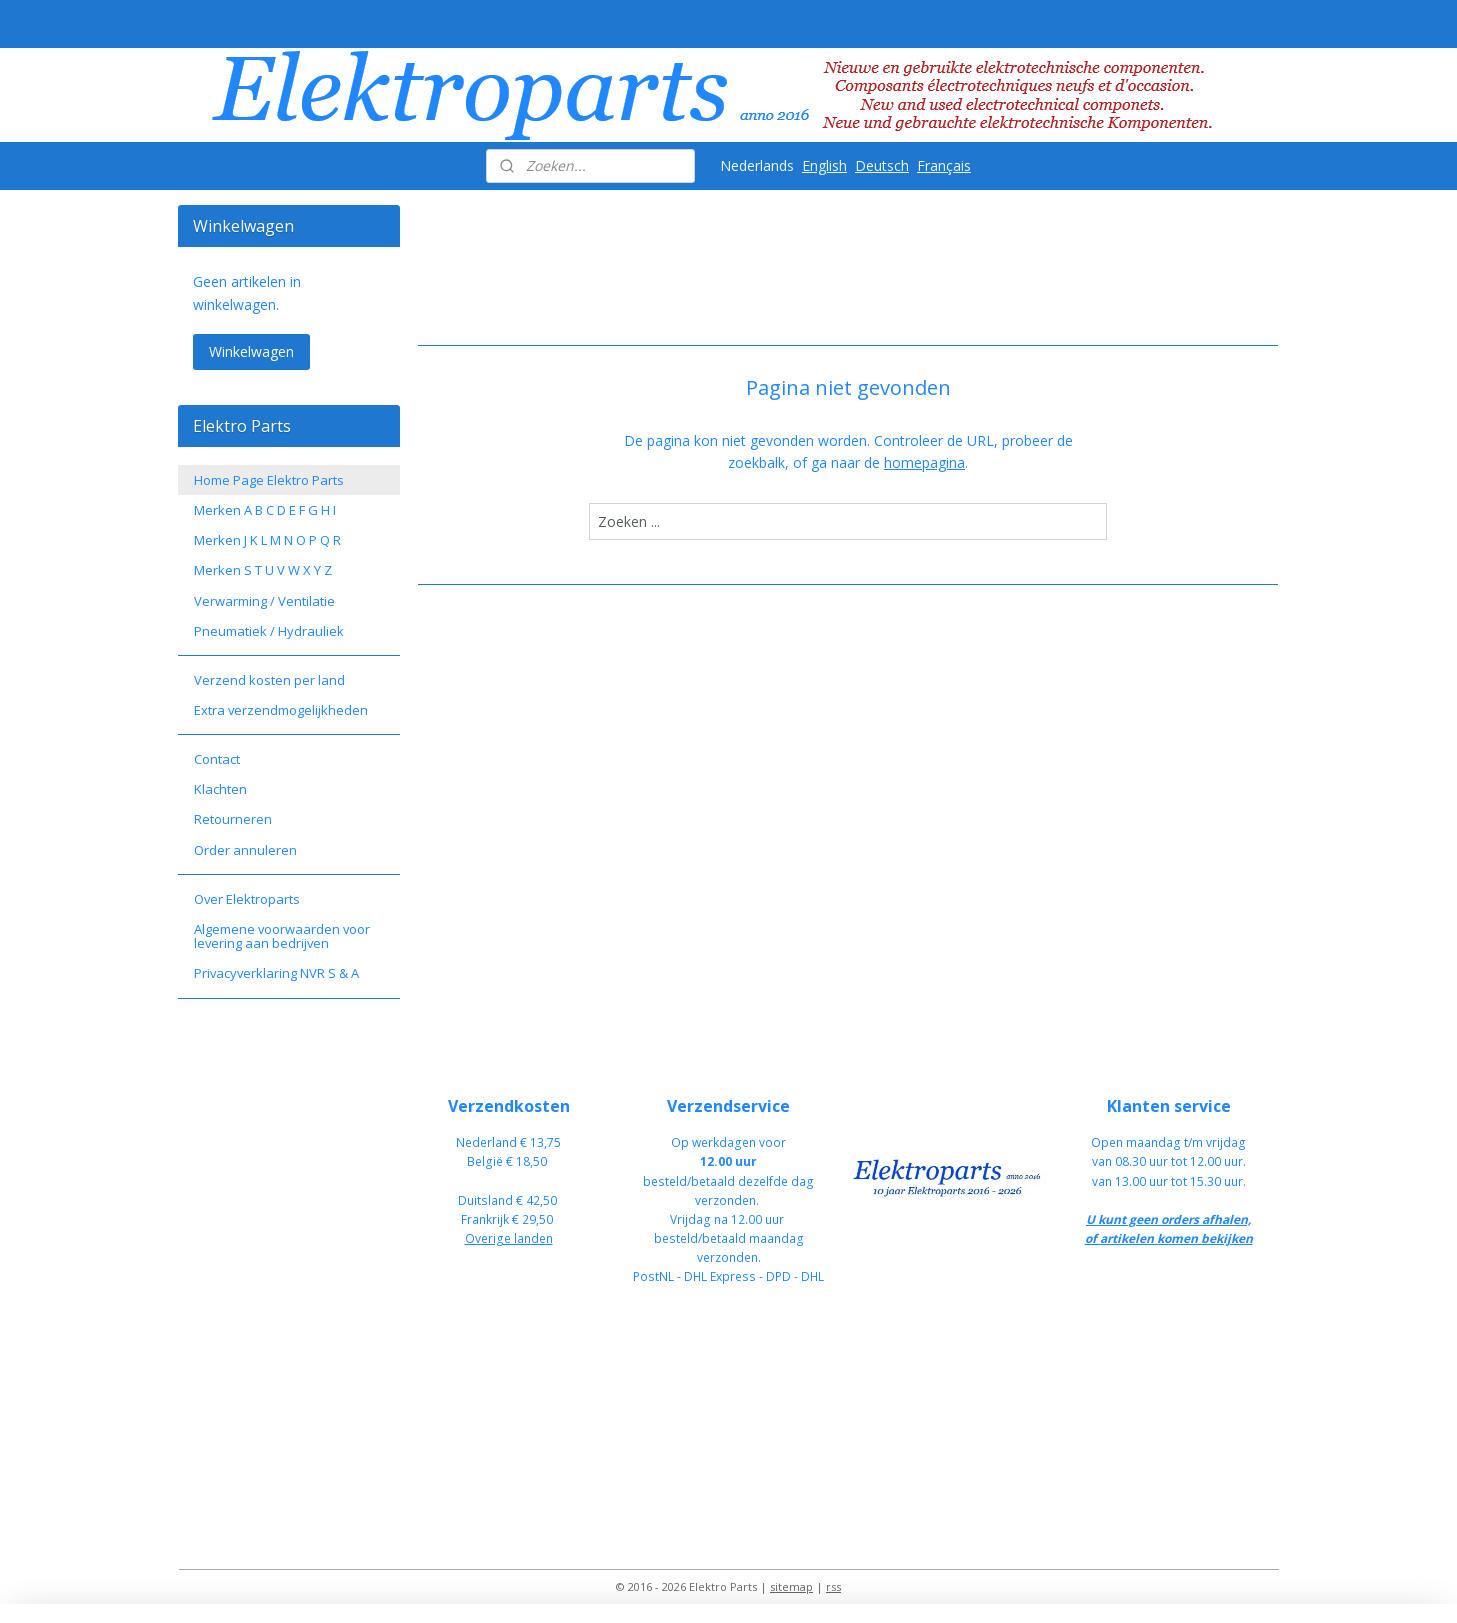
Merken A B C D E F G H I (265, 510)
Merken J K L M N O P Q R (267, 540)
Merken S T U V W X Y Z (263, 570)
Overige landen (509, 1238)
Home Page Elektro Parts (269, 480)
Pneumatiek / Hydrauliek (269, 631)
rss (833, 1586)
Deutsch (882, 165)
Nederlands (757, 165)
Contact (217, 759)
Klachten (220, 789)
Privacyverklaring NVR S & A (276, 973)
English (824, 165)
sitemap (791, 1586)
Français (944, 165)
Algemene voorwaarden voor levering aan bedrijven (282, 936)
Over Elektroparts (247, 899)
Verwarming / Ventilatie (264, 601)
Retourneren (233, 819)
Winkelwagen (251, 351)
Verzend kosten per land (269, 680)
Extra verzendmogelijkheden (281, 710)
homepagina (924, 462)
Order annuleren (245, 850)
